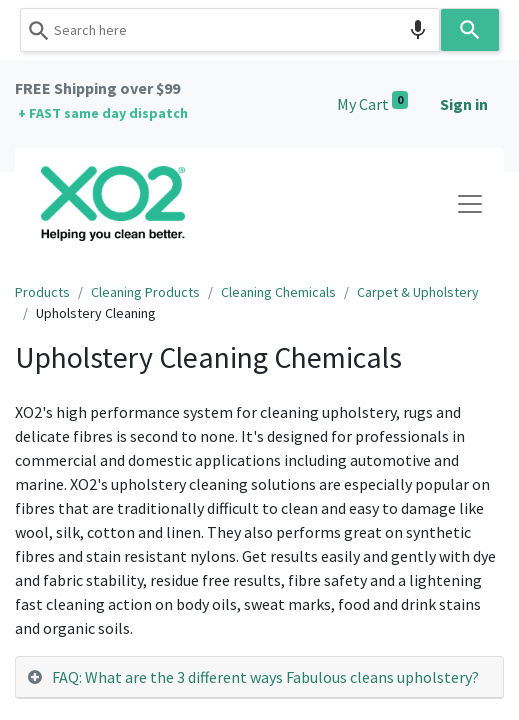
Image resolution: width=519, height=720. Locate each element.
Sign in (464, 104)
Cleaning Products (145, 292)
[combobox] (230, 30)
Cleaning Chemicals (278, 292)
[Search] (470, 30)
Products (42, 292)
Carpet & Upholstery (418, 292)
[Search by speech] (418, 30)
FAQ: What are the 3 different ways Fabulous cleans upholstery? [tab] (265, 677)
